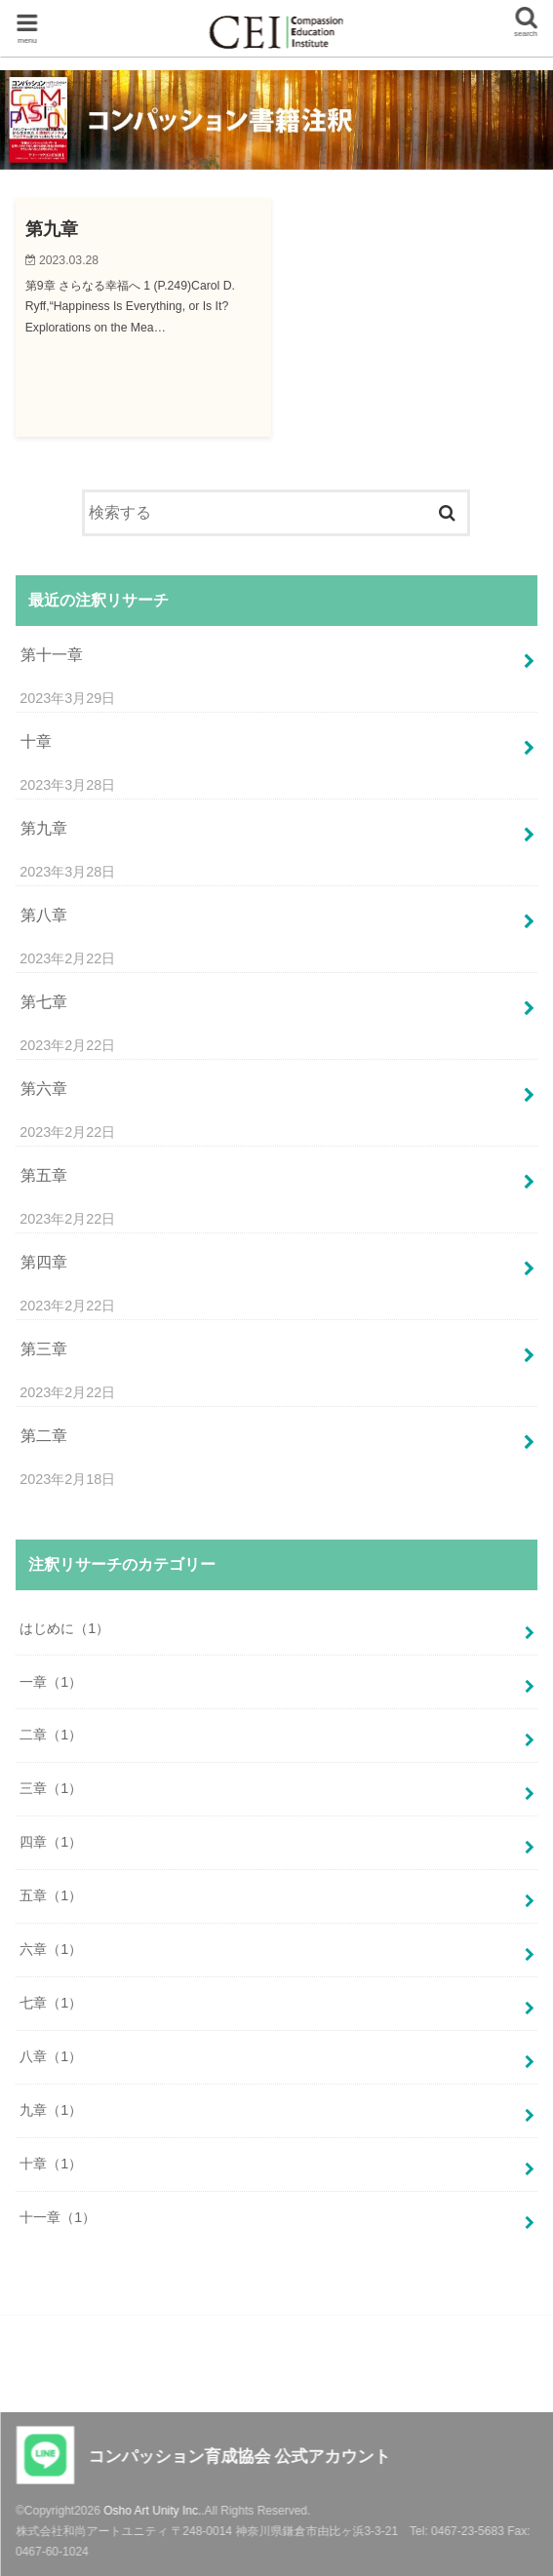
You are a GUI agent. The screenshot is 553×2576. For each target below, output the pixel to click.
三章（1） (51, 1788)
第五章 (43, 1175)
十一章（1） (58, 2217)
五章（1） (51, 1895)
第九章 (43, 828)
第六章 (43, 1088)
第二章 (43, 1435)
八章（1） (51, 2056)
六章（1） (51, 1949)
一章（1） (51, 1682)
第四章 (43, 1262)
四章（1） (51, 1842)
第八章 (43, 915)
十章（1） (51, 2163)
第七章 (43, 1002)
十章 (36, 741)
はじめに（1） (64, 1628)
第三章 (43, 1349)
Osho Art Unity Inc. (152, 2510)
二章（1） (51, 1734)
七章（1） (51, 2002)
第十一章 (51, 654)
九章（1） (51, 2110)
